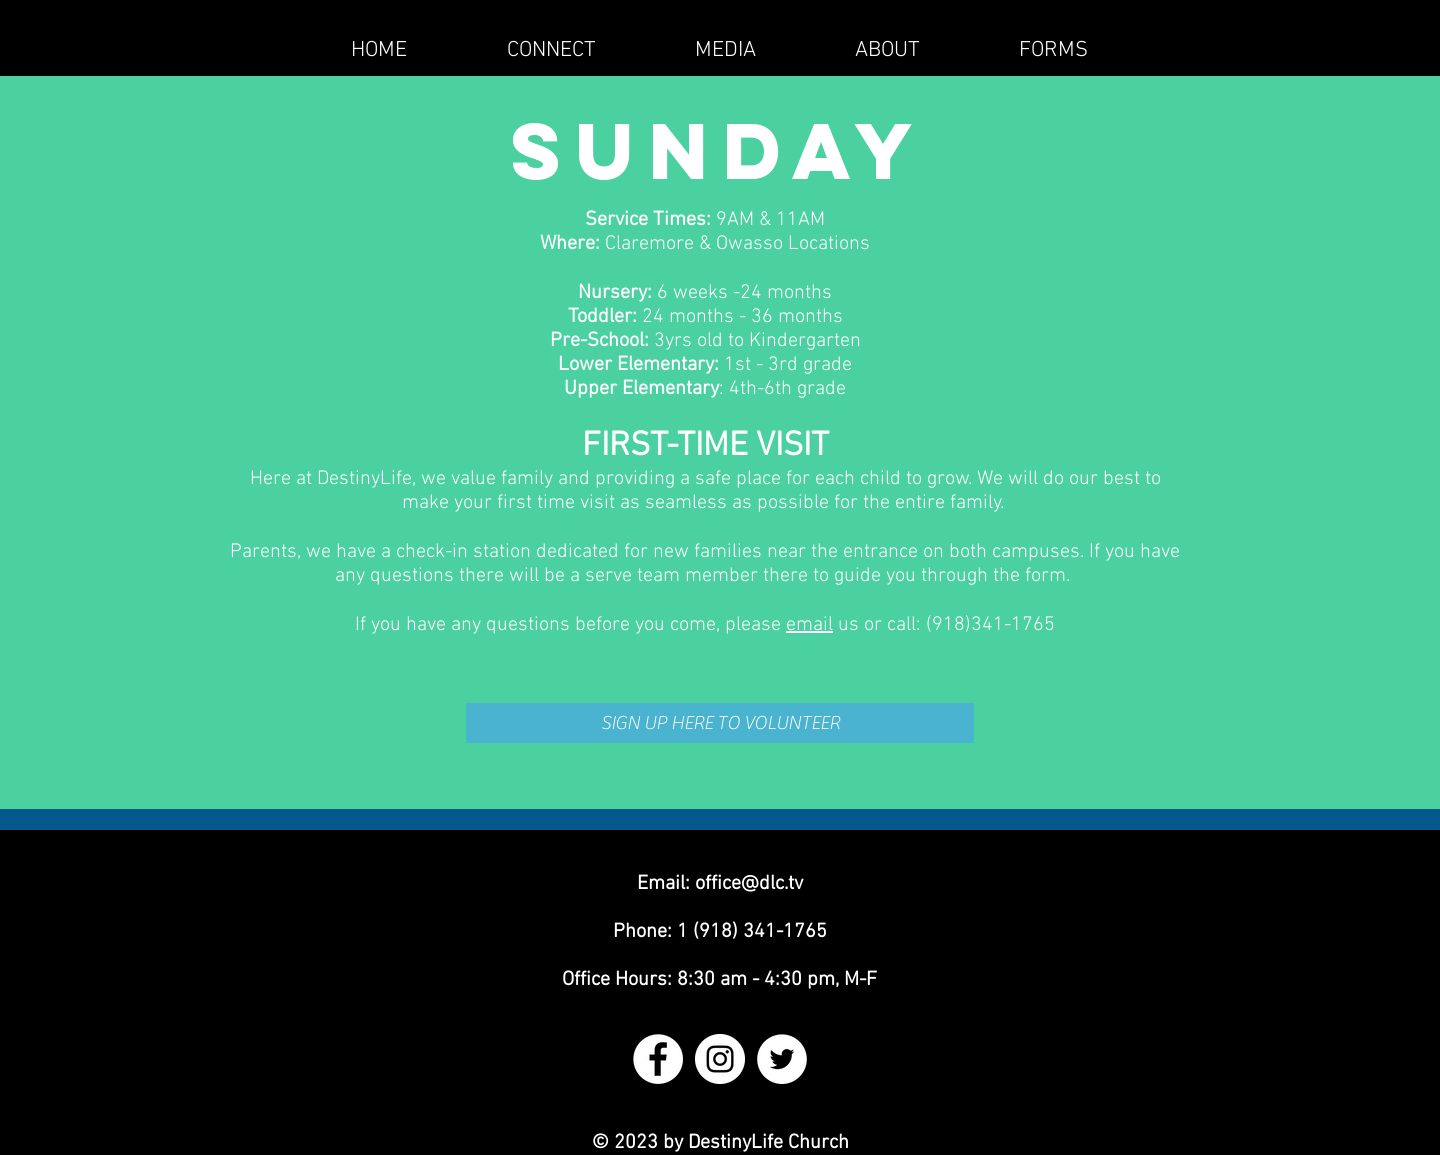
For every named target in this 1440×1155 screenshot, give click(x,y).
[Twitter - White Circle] (782, 1059)
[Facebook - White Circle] (658, 1059)
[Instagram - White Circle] (720, 1059)
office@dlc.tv (749, 884)
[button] (551, 50)
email (809, 625)
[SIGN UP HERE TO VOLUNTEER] (720, 723)
